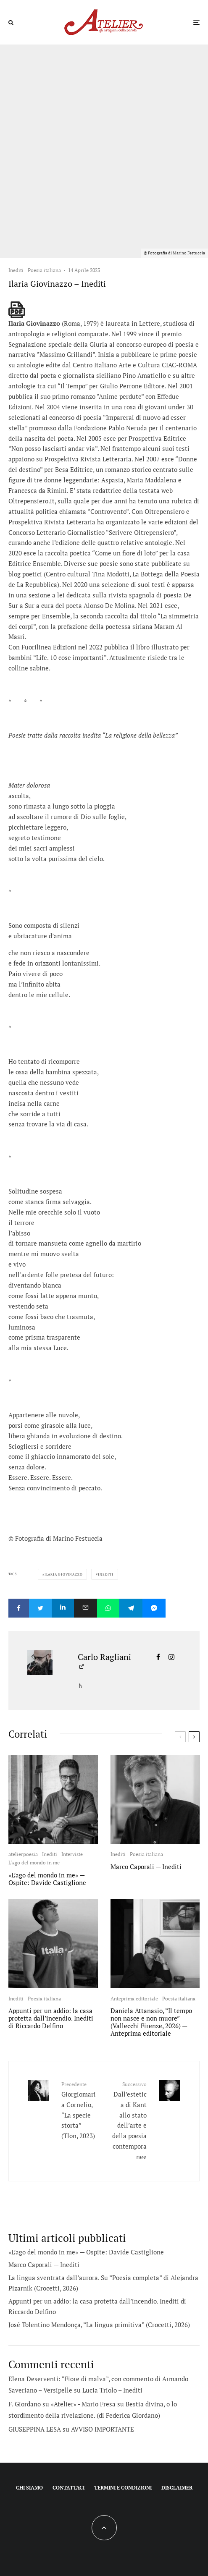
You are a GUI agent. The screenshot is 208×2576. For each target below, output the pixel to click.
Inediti (16, 270)
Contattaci (68, 2487)
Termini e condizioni (123, 2487)
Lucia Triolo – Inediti (112, 2390)
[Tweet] (40, 1608)
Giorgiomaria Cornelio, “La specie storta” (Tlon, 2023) (79, 2109)
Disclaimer (176, 2487)
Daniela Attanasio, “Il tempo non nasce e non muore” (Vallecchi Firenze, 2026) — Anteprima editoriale (151, 2022)
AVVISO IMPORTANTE (102, 2429)
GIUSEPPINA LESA (34, 2429)
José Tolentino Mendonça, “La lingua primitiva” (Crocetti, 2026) (99, 2324)
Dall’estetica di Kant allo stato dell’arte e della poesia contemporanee (129, 2120)
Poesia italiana (44, 270)
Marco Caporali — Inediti (146, 1866)
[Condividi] (18, 1608)
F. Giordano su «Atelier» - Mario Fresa (62, 2404)
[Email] (85, 1608)
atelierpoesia (23, 1854)
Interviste (72, 1854)
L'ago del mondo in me (34, 1862)
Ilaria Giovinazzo (64, 1574)
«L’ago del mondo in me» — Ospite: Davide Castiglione (47, 1878)
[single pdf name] (16, 309)
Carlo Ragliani (104, 1656)
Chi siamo (29, 2487)
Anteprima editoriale (134, 1998)
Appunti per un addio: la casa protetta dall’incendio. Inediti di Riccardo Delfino (50, 2018)
